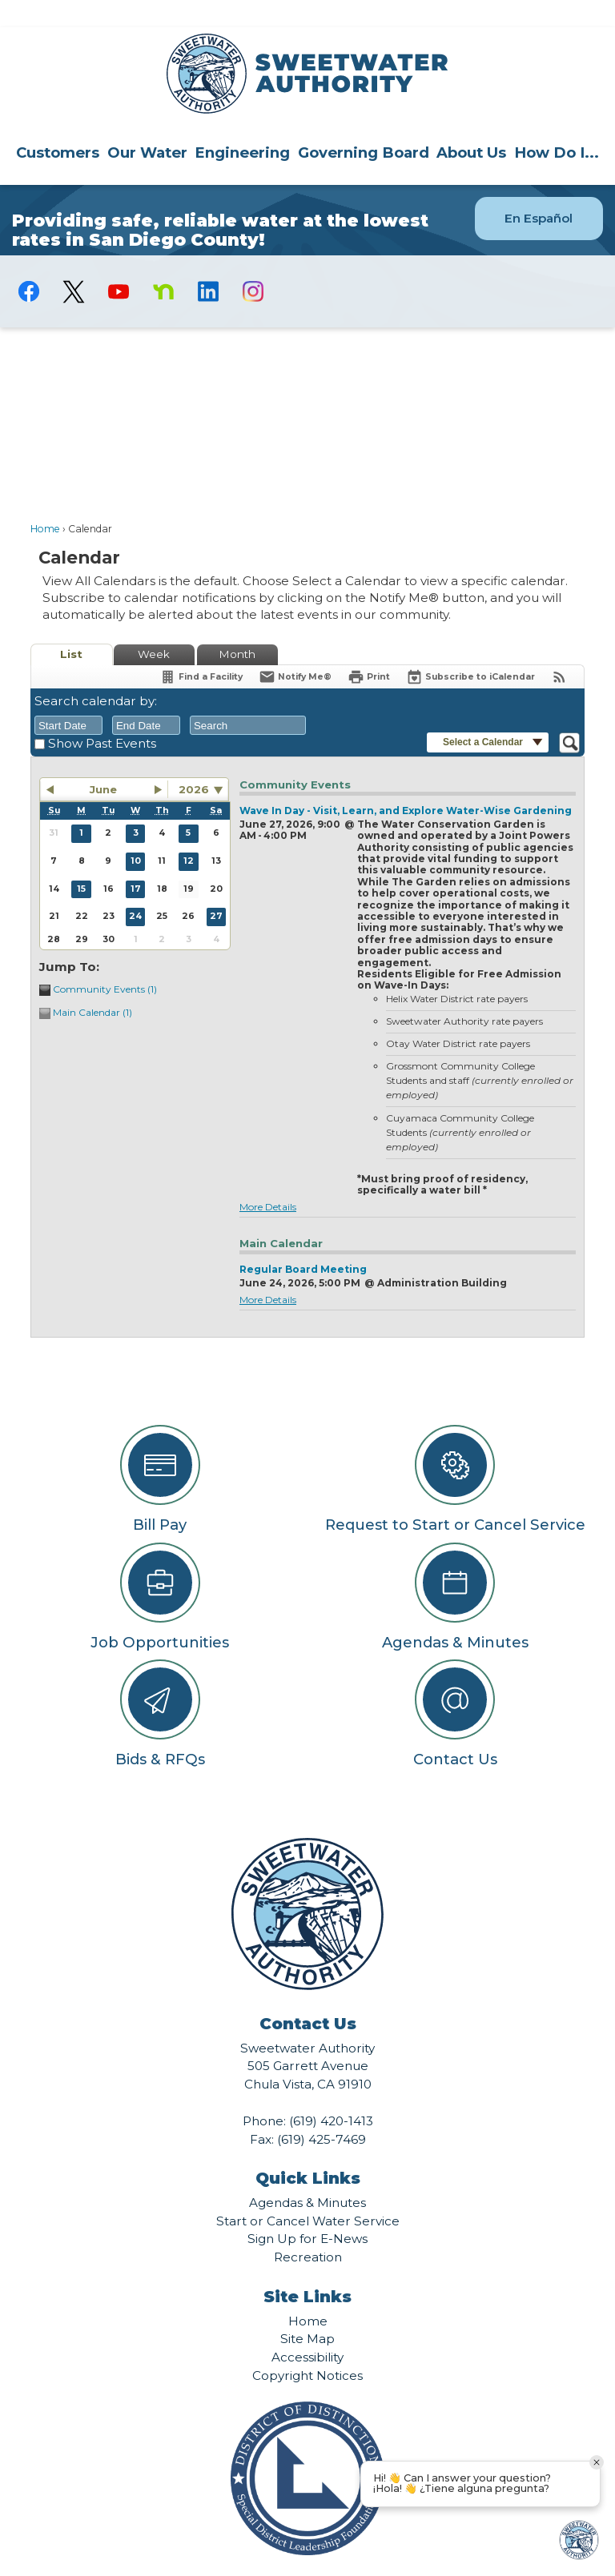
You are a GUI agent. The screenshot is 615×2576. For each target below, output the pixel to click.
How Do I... (556, 125)
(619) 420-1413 (331, 2093)
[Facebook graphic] (28, 264)
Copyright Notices (307, 2348)
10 (136, 834)
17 (136, 862)
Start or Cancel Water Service (308, 2193)
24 (135, 889)
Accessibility (307, 2329)
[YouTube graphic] (118, 264)
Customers (57, 125)
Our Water (147, 125)
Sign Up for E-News (307, 2211)
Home (45, 502)
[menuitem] (57, 125)
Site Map (307, 2311)
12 (188, 834)
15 (81, 862)
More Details (267, 1180)
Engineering (242, 125)
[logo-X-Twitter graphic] (73, 264)
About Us (471, 125)
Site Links (307, 2269)
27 (216, 889)
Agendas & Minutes (307, 2175)
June (103, 762)
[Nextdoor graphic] (163, 264)
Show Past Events (102, 716)
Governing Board (363, 125)
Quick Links (307, 2151)
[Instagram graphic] (253, 264)
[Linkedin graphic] (208, 264)
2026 (194, 762)
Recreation (308, 2229)
